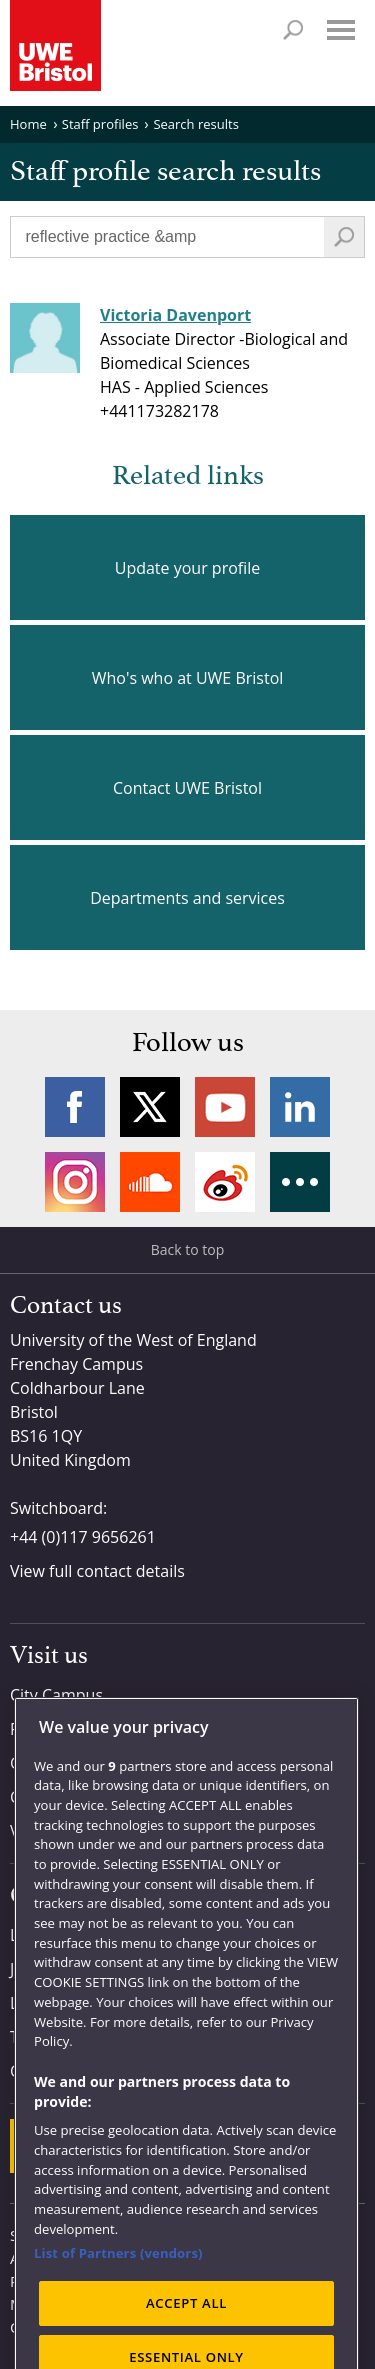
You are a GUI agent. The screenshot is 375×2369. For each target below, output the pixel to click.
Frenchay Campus (76, 1729)
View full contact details (97, 1571)
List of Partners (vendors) (118, 2292)
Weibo (225, 1182)
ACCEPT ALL (186, 2341)
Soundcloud (150, 1182)
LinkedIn (300, 1107)
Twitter (150, 1107)
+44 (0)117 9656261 (83, 1537)
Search (293, 30)
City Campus (56, 1695)
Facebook (75, 1107)
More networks (300, 1182)
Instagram (75, 1182)
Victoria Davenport (175, 315)
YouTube (225, 1107)
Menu (341, 30)
